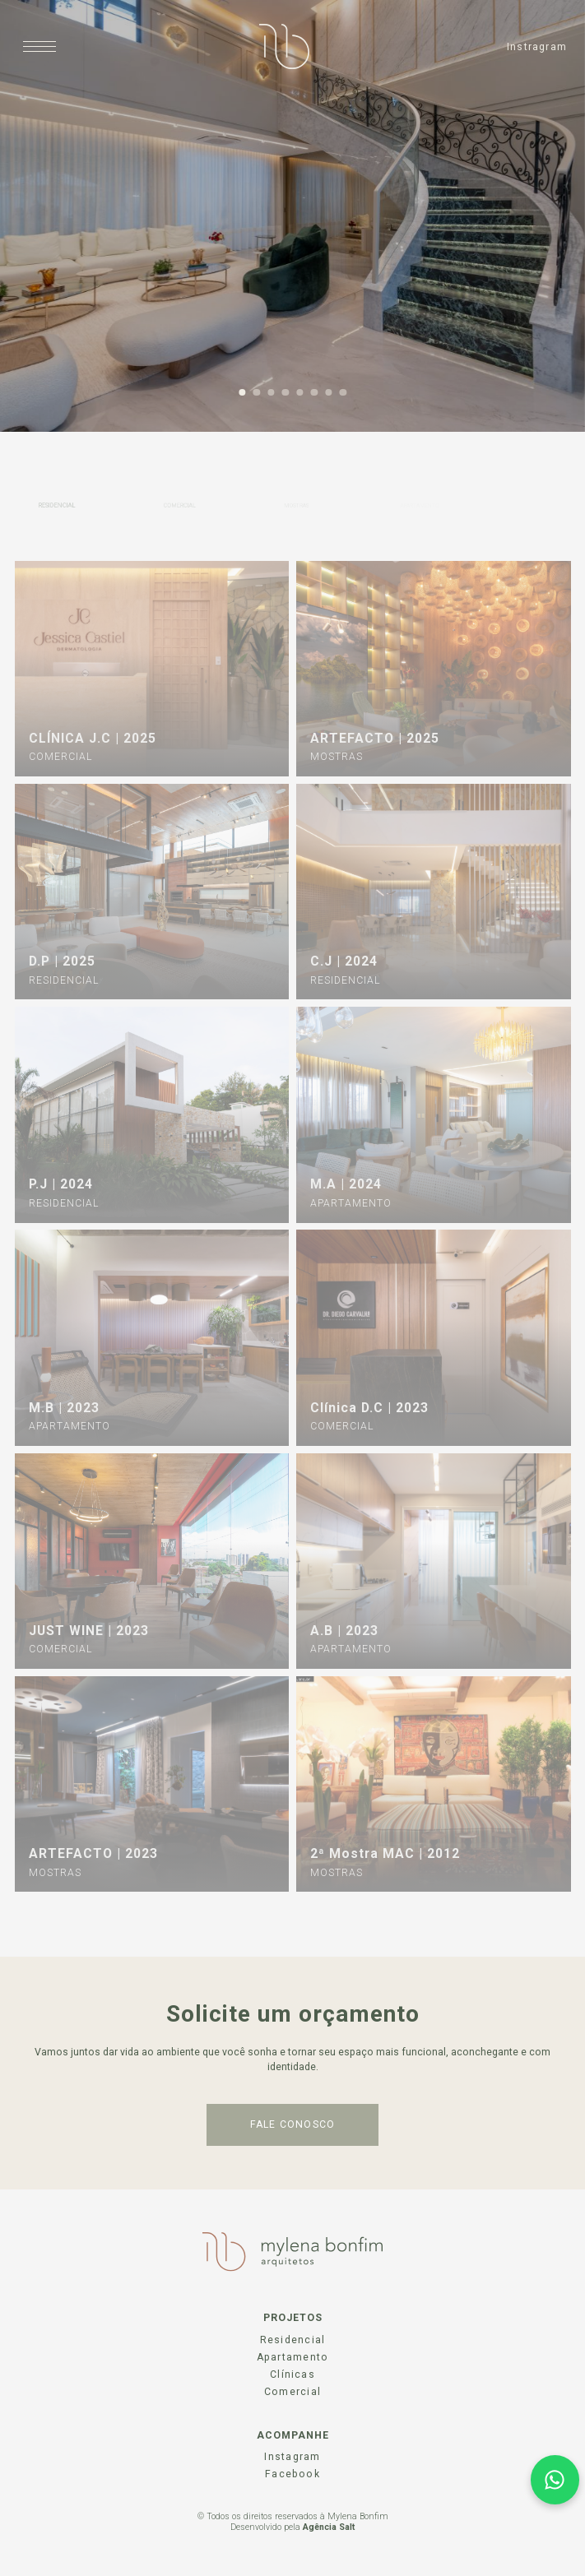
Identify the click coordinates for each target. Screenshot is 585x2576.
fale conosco (293, 2124)
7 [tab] (328, 392)
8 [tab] (342, 392)
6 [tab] (314, 392)
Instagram (292, 2456)
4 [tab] (285, 392)
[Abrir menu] (40, 46)
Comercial (292, 2392)
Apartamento (292, 2357)
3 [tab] (271, 392)
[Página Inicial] (284, 46)
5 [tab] (300, 392)
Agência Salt (329, 2527)
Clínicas (292, 2374)
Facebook (292, 2474)
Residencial (292, 2340)
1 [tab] (242, 392)
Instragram (537, 47)
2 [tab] (256, 392)
